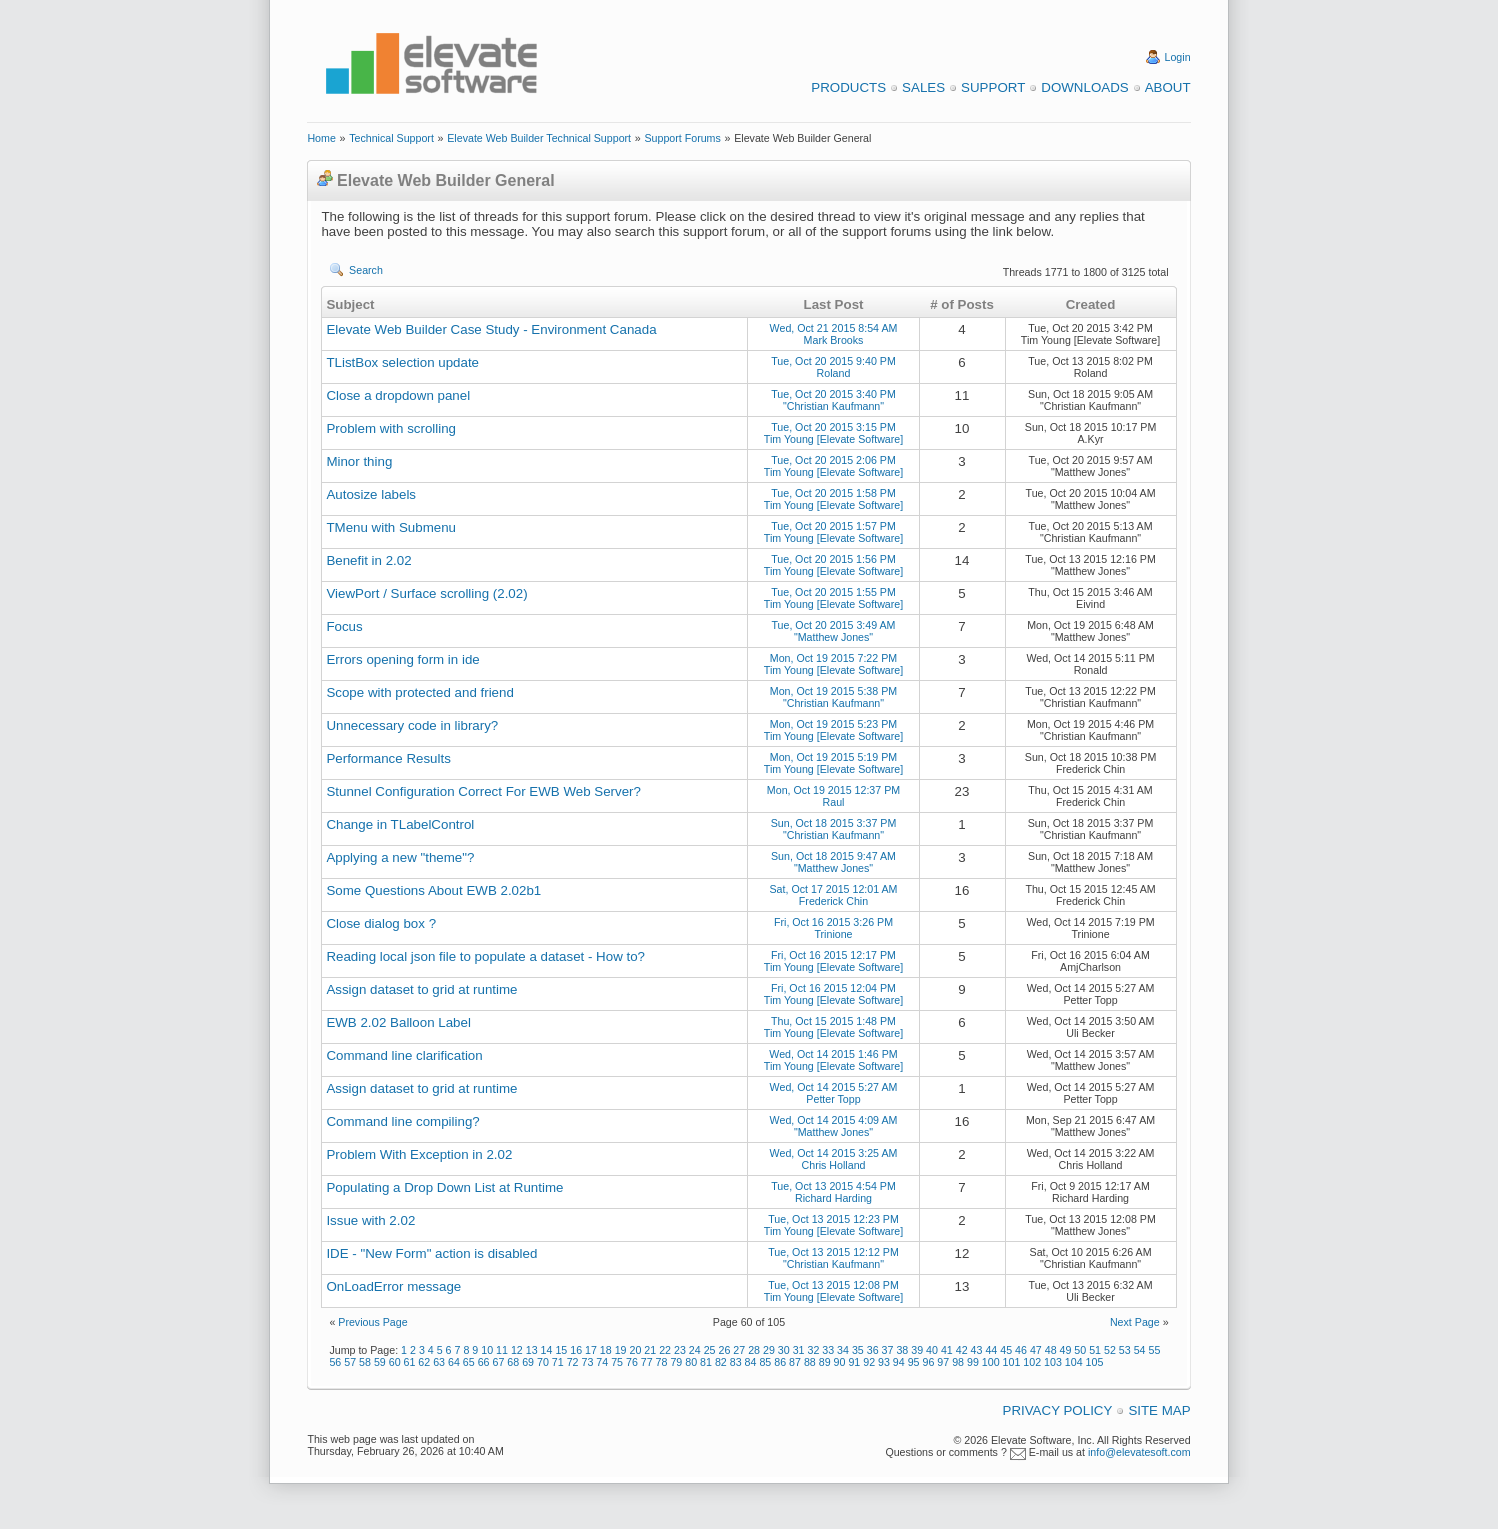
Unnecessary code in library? (412, 725)
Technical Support (391, 138)
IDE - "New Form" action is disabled (431, 1253)
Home (321, 138)
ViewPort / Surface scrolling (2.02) (426, 593)
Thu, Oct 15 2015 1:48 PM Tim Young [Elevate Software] (833, 1027)
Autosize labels (371, 494)
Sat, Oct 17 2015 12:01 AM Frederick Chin (834, 895)
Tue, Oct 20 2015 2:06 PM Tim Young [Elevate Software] (833, 466)
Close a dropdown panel (398, 395)
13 (532, 1350)
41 (947, 1350)
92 (869, 1362)
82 (721, 1362)
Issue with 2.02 (370, 1220)
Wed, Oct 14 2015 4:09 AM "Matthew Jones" (834, 1126)
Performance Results (388, 758)
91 (854, 1362)
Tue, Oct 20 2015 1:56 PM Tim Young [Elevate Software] (833, 565)
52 (1110, 1350)
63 (439, 1362)
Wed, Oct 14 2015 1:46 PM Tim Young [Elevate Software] (833, 1060)
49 (1066, 1350)
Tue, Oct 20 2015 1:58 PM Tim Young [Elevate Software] (833, 499)
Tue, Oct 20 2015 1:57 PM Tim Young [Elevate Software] (833, 532)
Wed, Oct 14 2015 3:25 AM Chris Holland (834, 1159)
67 (499, 1362)
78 (662, 1362)
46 (1021, 1350)
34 (843, 1350)
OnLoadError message (393, 1286)
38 (902, 1350)
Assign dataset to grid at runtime (421, 989)
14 (547, 1350)
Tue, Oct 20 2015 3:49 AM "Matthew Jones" (833, 631)
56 (335, 1362)
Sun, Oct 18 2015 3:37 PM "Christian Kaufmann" (834, 829)
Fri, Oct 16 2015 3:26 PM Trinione (833, 928)
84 (751, 1362)
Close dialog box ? (381, 923)
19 (621, 1350)
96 (929, 1362)
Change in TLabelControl (400, 824)
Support (993, 87)
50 (1080, 1350)
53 (1125, 1350)
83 (736, 1362)
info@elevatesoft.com (1139, 1452)
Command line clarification (404, 1055)
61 (410, 1362)
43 (977, 1350)
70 (543, 1362)
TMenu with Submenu (391, 527)
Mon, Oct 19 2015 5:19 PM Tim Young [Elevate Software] (833, 763)
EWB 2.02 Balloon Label (398, 1022)
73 (587, 1362)
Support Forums (682, 138)
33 (828, 1350)
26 (724, 1350)
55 (1155, 1350)
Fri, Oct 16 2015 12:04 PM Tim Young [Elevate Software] (833, 994)
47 (1036, 1350)
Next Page (1135, 1322)
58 (365, 1362)
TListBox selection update (402, 362)
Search (366, 270)
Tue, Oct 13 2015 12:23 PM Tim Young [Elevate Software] (833, 1225)
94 (899, 1362)
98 (958, 1362)
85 (765, 1362)
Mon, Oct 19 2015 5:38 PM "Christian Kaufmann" (833, 697)
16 (576, 1350)
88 (810, 1362)
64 (454, 1362)
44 (991, 1350)
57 (350, 1362)
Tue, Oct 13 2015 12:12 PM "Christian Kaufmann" (833, 1258)
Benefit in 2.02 (368, 560)
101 (1012, 1362)
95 (914, 1362)
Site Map (1159, 1410)
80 (691, 1362)
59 (380, 1362)
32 (813, 1350)
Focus (344, 626)
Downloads (1084, 87)
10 (487, 1350)
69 (528, 1362)
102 (1032, 1362)
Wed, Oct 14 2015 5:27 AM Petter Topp (834, 1093)
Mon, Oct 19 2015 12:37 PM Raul (833, 796)
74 (602, 1362)
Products (848, 87)
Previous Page (372, 1322)
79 (676, 1362)
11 (502, 1350)
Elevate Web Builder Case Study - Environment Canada (491, 329)
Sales (923, 87)
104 (1074, 1362)
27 (739, 1350)
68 (513, 1362)
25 (710, 1350)
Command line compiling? (402, 1121)
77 (647, 1362)
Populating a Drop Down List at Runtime (444, 1187)
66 (484, 1362)
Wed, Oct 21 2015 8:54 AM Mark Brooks (834, 334)
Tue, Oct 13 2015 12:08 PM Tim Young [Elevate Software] (833, 1291)
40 (932, 1350)
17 (591, 1350)
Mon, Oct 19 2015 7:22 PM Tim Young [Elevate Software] (833, 664)
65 (469, 1362)
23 (680, 1350)
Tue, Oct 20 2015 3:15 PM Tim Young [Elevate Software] (833, 433)
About (1168, 87)
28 (754, 1350)
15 (561, 1350)
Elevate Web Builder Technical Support (539, 138)
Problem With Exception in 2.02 (419, 1154)
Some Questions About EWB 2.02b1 (433, 890)
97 (943, 1362)
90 (840, 1362)
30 (784, 1350)
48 (1051, 1350)
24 (695, 1350)
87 (795, 1362)
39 (917, 1350)
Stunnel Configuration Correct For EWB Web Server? (483, 791)
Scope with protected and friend (419, 692)
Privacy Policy (1058, 1410)
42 (962, 1350)
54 (1140, 1350)
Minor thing (359, 461)
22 (665, 1350)
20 (636, 1350)
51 (1095, 1350)
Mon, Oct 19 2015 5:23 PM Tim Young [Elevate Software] (833, 730)
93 (884, 1362)
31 (799, 1350)
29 (769, 1350)
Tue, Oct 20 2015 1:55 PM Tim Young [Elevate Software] (833, 598)
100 (991, 1362)
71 (558, 1362)
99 (973, 1362)
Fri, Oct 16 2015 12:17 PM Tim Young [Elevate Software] (833, 961)
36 (873, 1350)
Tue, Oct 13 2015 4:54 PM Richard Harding (833, 1192)
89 (825, 1362)
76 (632, 1362)
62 (424, 1362)
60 (395, 1362)
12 (517, 1350)
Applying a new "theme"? (400, 857)
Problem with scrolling (391, 428)
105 (1095, 1362)
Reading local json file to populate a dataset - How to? (485, 956)
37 (888, 1350)
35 (858, 1350)
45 (1006, 1350)
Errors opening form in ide (402, 659)
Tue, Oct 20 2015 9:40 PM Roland (833, 367)
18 (606, 1350)
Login (1178, 57)
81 (706, 1362)
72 (573, 1362)
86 (780, 1362)
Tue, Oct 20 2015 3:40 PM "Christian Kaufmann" (833, 400)
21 (650, 1350)
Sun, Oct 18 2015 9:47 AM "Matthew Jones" (833, 862)
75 (617, 1362)
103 (1053, 1362)
